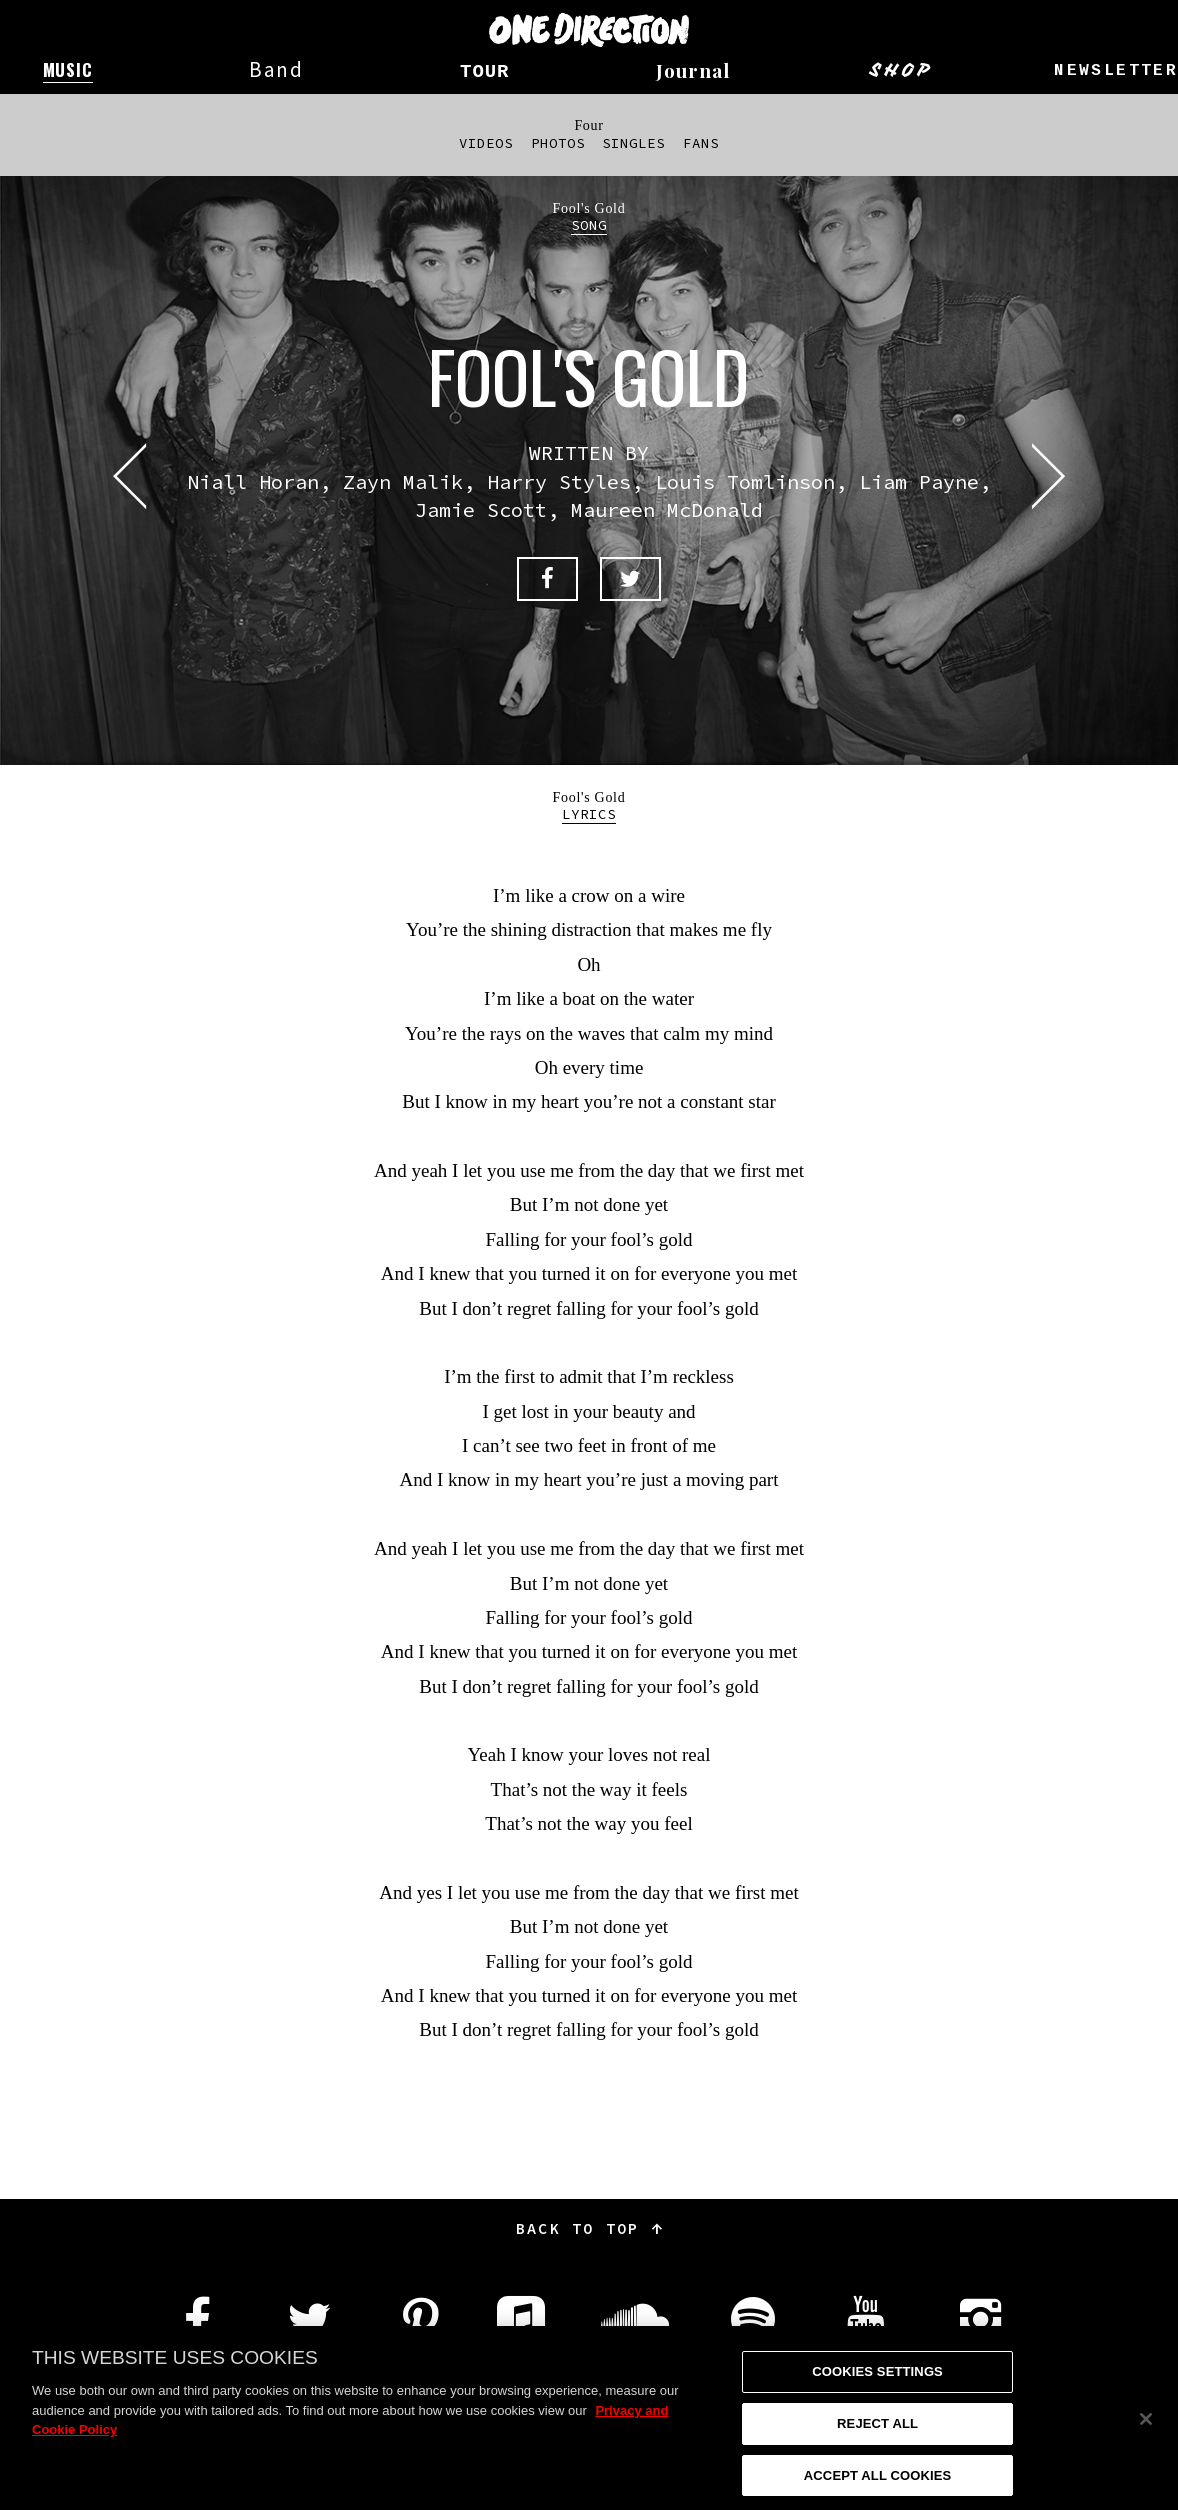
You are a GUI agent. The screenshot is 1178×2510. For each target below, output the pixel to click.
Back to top (589, 2228)
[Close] (1146, 2436)
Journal (693, 70)
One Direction (589, 30)
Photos (558, 143)
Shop (901, 70)
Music (68, 69)
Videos (486, 143)
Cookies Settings (877, 2388)
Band (276, 69)
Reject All (877, 2440)
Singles (633, 143)
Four (588, 125)
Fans (701, 143)
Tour (484, 72)
